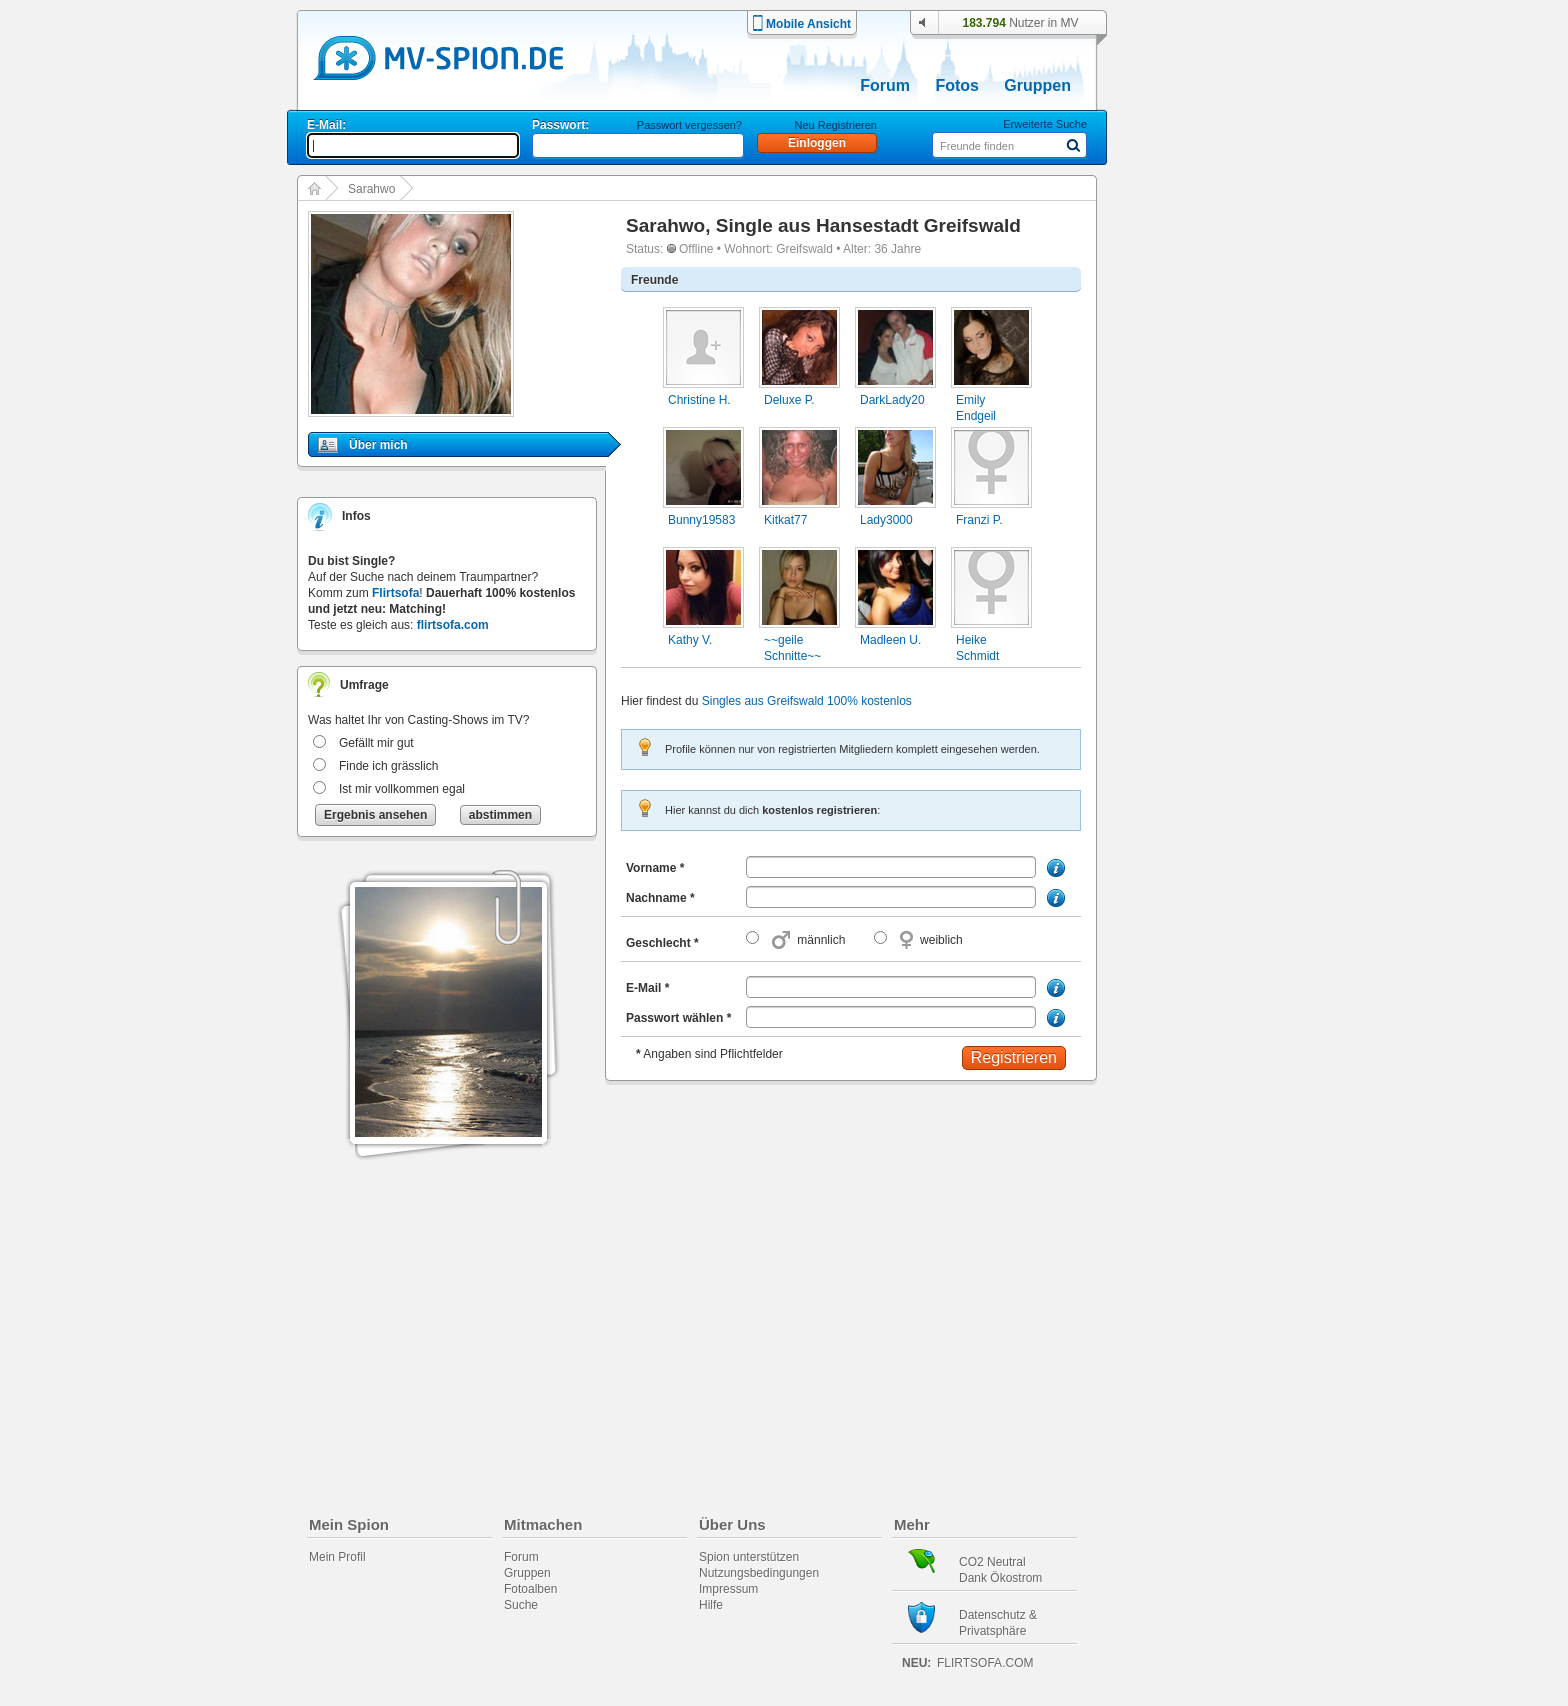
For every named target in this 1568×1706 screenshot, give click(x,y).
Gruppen (1037, 85)
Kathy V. (690, 640)
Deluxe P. (789, 400)
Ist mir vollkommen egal (402, 789)
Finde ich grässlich (388, 766)
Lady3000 (886, 520)
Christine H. (699, 400)
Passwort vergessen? (689, 125)
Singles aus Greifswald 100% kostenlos (807, 701)
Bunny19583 (701, 520)
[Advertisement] (1208, 572)
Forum (885, 85)
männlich (821, 940)
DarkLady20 (892, 400)
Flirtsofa (395, 593)
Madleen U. (890, 640)
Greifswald (804, 249)
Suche (521, 1605)
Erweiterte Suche (1045, 124)
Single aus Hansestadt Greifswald (868, 225)
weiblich (941, 940)
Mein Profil (337, 1557)
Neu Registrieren (835, 125)
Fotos (957, 85)
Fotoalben (530, 1589)
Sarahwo (371, 189)
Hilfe (711, 1605)
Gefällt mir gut (376, 743)
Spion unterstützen (749, 1557)
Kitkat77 (785, 520)
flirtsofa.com (453, 625)
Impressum (728, 1589)
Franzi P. (979, 520)
